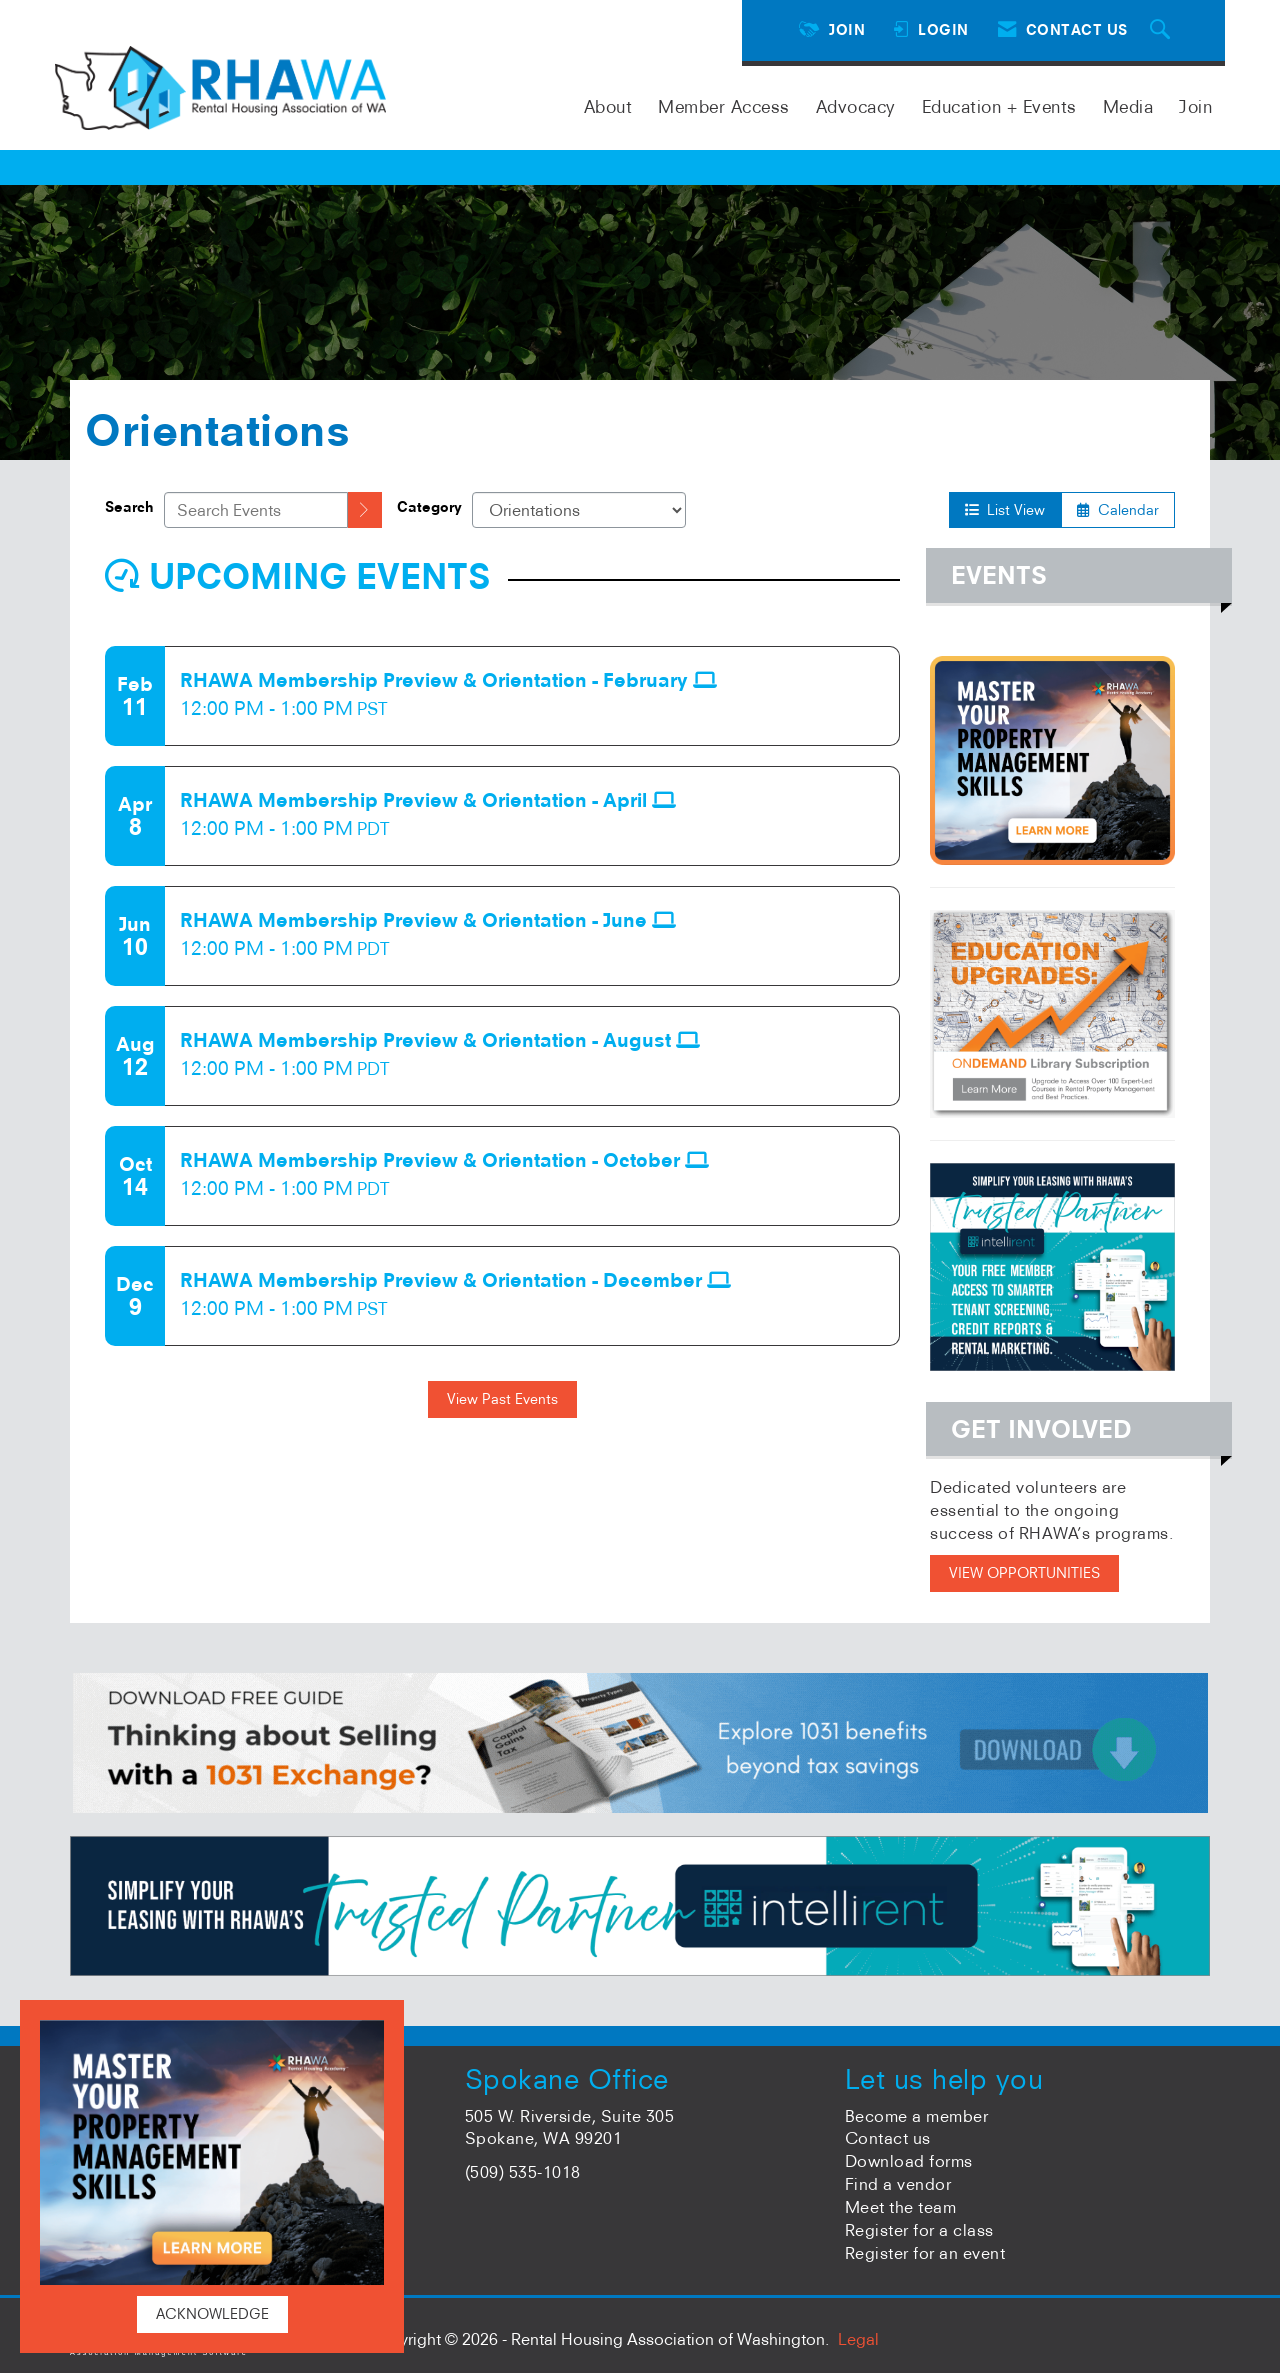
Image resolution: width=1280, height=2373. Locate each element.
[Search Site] (1163, 30)
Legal (858, 2339)
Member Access (724, 106)
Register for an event (925, 2253)
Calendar (1118, 510)
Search (129, 507)
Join (1195, 106)
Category (429, 507)
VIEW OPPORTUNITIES (1024, 1573)
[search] (365, 510)
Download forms (909, 2161)
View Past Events (502, 1399)
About (608, 106)
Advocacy (856, 106)
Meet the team (901, 2207)
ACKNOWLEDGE (212, 2314)
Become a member (917, 2116)
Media (1128, 106)
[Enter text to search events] (256, 510)
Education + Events (999, 106)
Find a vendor (898, 2184)
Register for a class (919, 2230)
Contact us (888, 2138)
